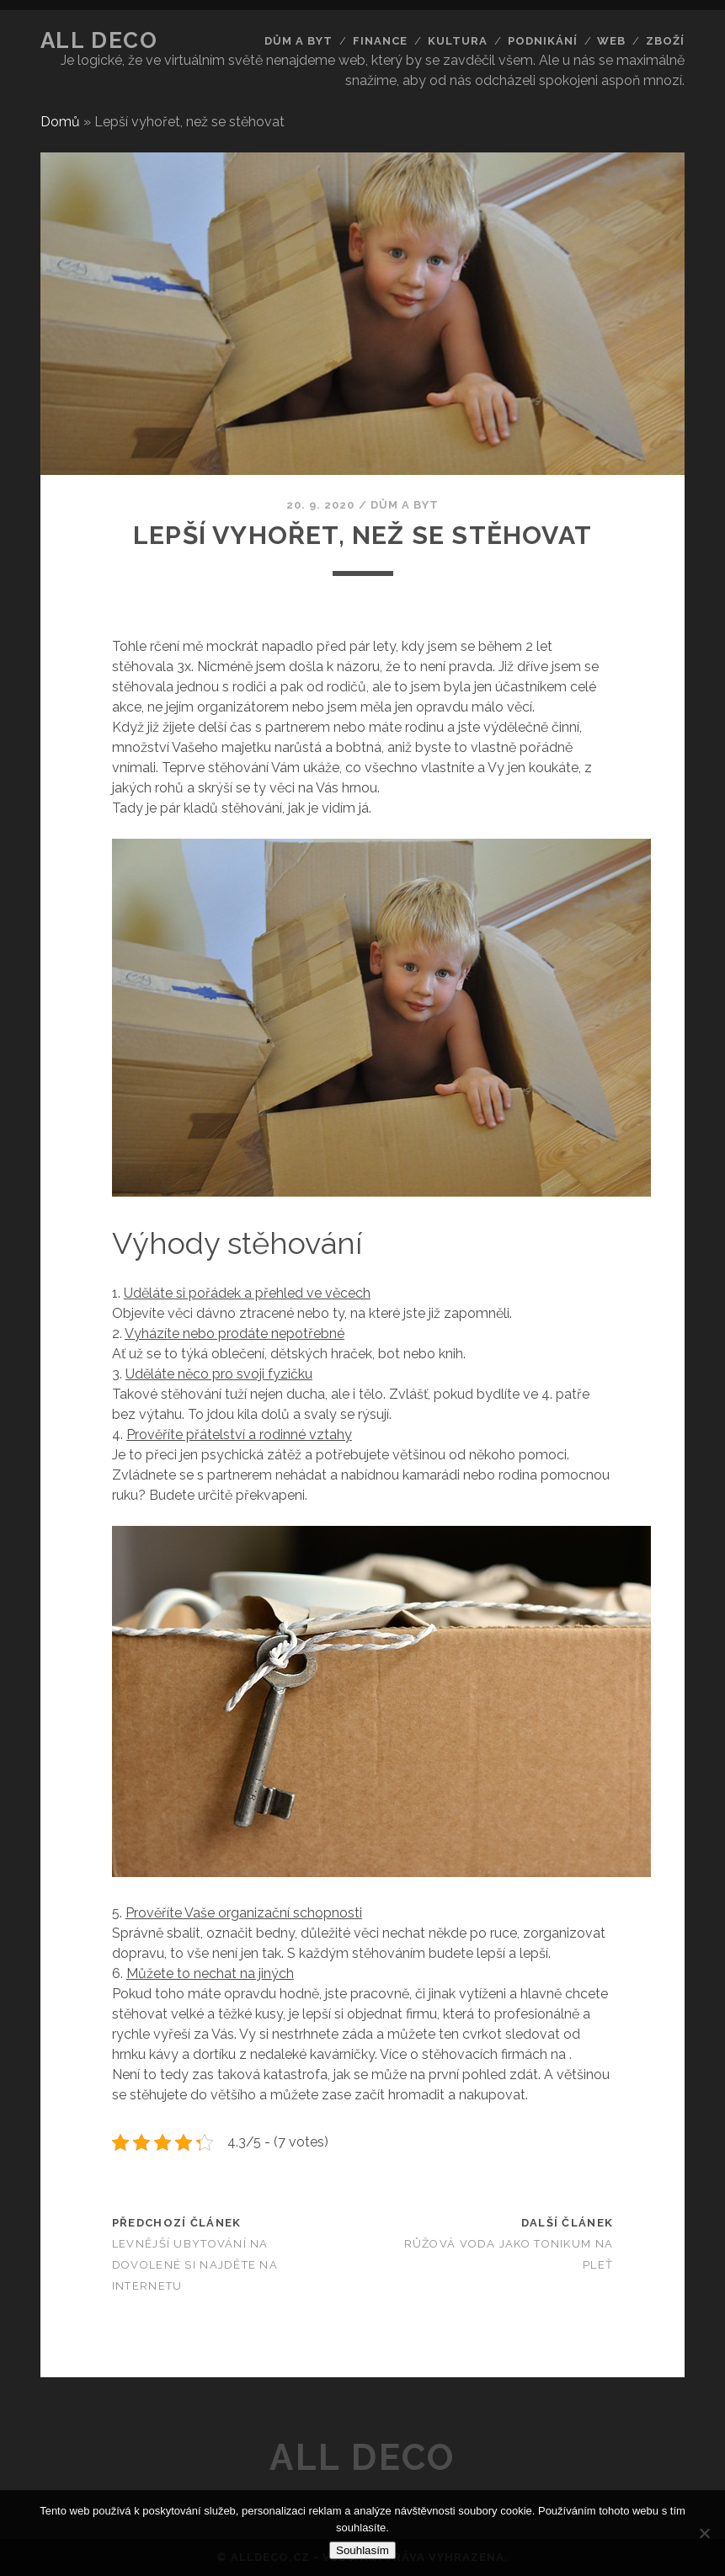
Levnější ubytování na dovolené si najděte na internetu (195, 2264)
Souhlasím (362, 2550)
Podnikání (543, 41)
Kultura (458, 41)
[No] (704, 2533)
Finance (380, 41)
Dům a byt (298, 41)
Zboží (665, 41)
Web (611, 41)
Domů (60, 122)
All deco (98, 40)
